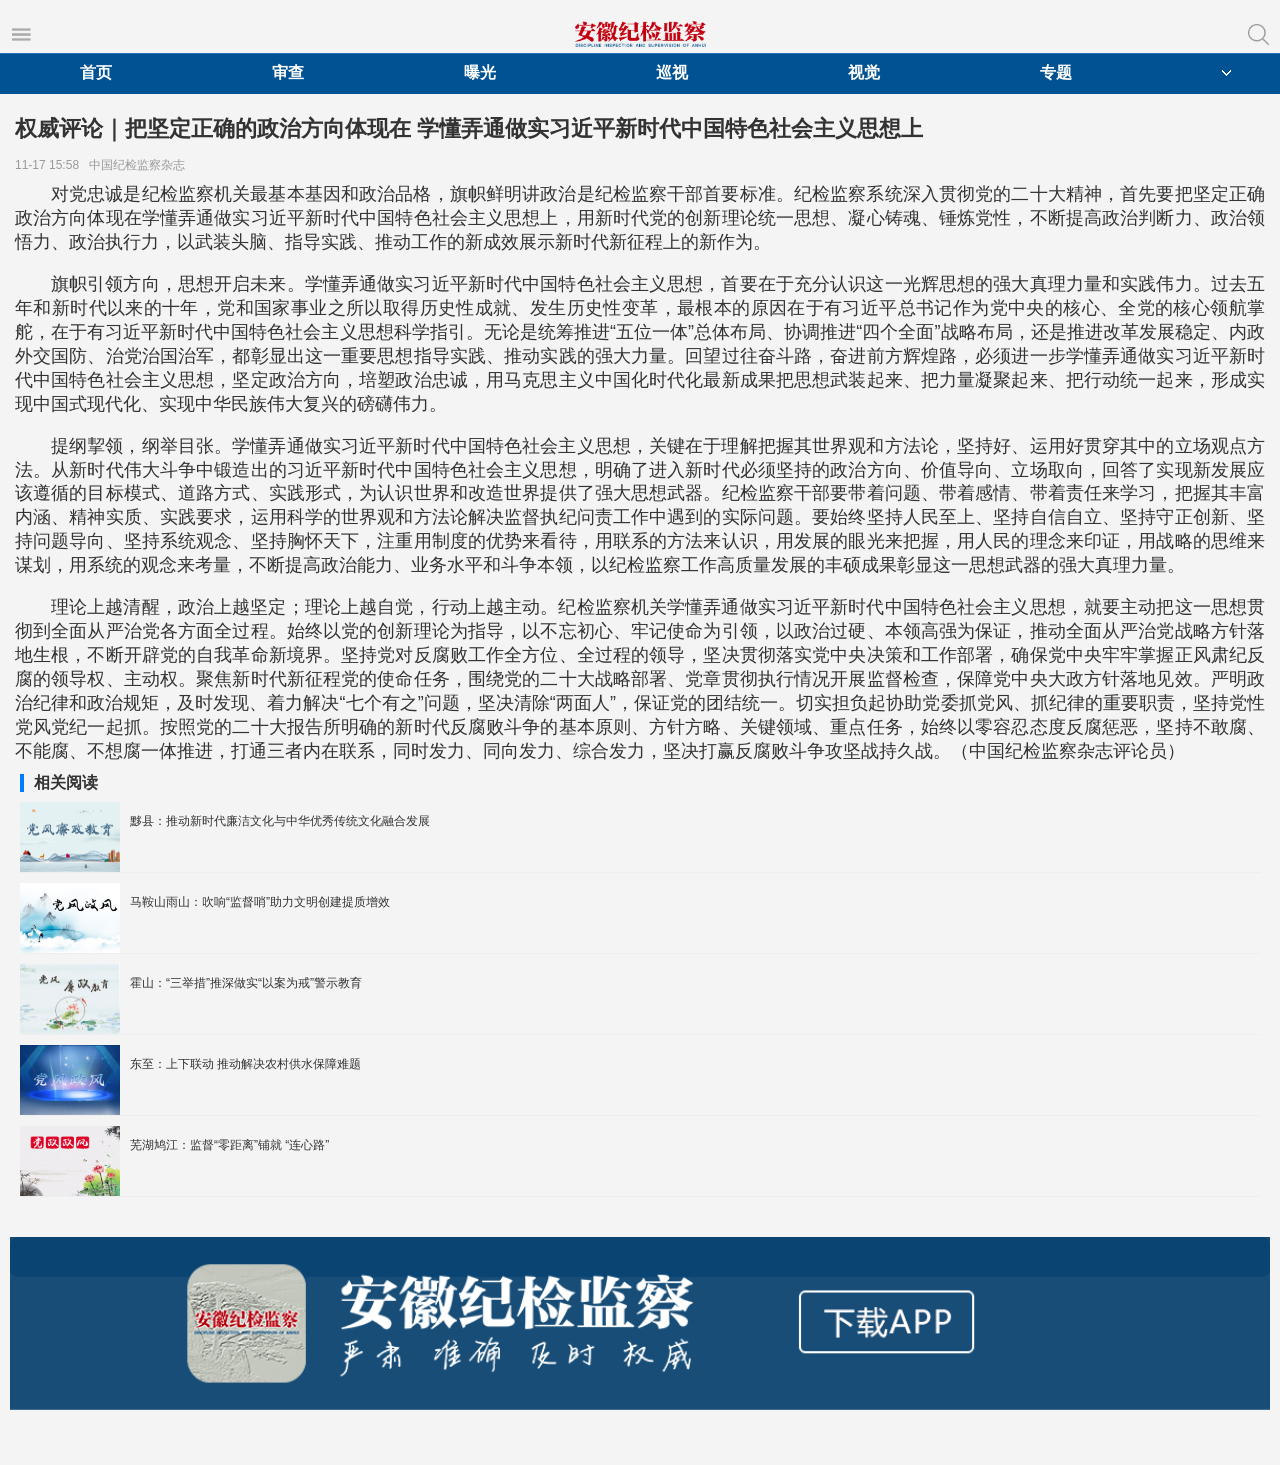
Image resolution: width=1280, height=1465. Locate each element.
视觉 (864, 72)
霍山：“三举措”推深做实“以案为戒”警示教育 (246, 983)
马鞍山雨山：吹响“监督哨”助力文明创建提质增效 (260, 902)
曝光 (480, 72)
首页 (96, 72)
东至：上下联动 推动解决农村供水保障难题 (245, 1064)
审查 (288, 72)
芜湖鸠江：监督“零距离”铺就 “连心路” (229, 1145)
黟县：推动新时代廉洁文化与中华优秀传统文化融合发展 (280, 821)
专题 (1056, 72)
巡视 (672, 72)
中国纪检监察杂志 (140, 165)
